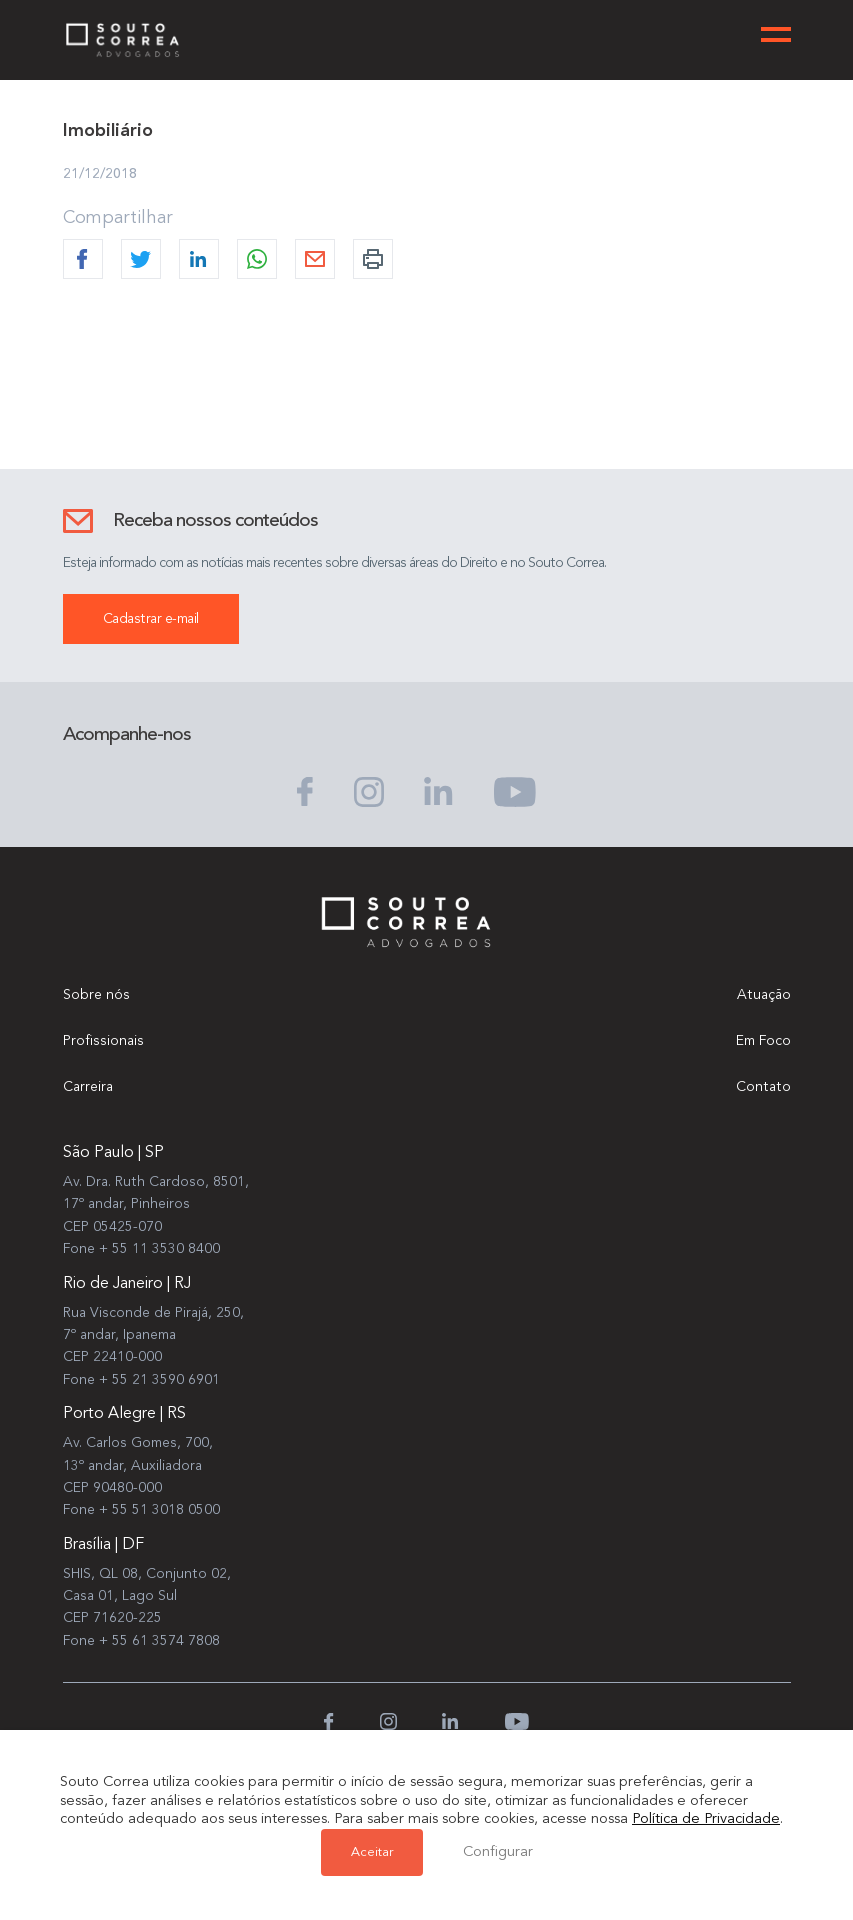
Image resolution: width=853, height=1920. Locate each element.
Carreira (88, 1087)
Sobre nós (96, 995)
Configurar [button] (498, 1852)
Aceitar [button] (372, 1852)
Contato (763, 1087)
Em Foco (763, 1041)
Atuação (764, 995)
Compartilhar (118, 218)
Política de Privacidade (706, 1819)
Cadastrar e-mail (151, 619)
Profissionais (103, 1041)
